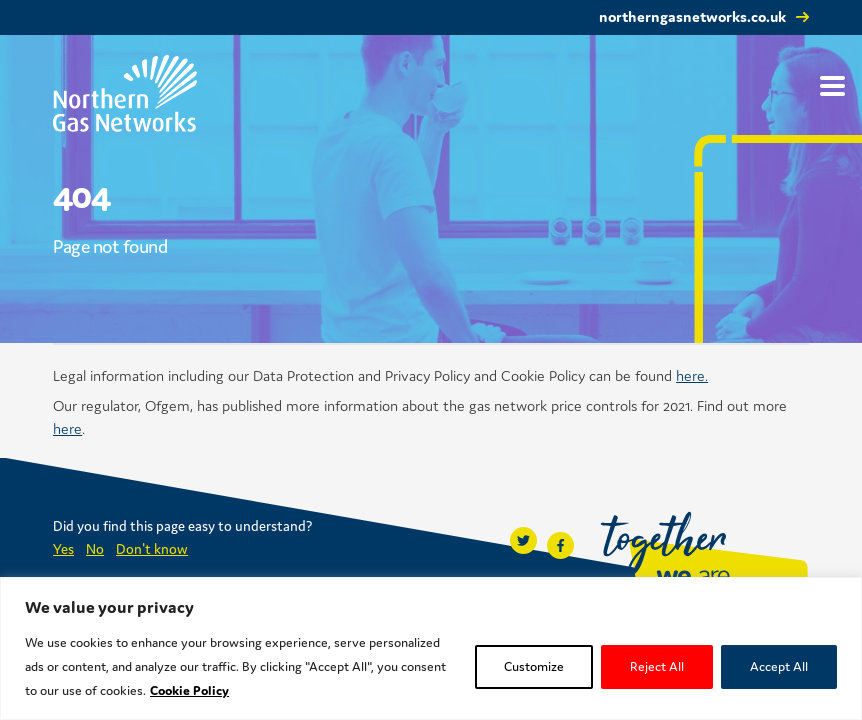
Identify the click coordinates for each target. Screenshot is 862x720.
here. (692, 375)
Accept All (779, 666)
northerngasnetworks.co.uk (692, 16)
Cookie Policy (189, 690)
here (67, 428)
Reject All (657, 666)
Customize (534, 666)
